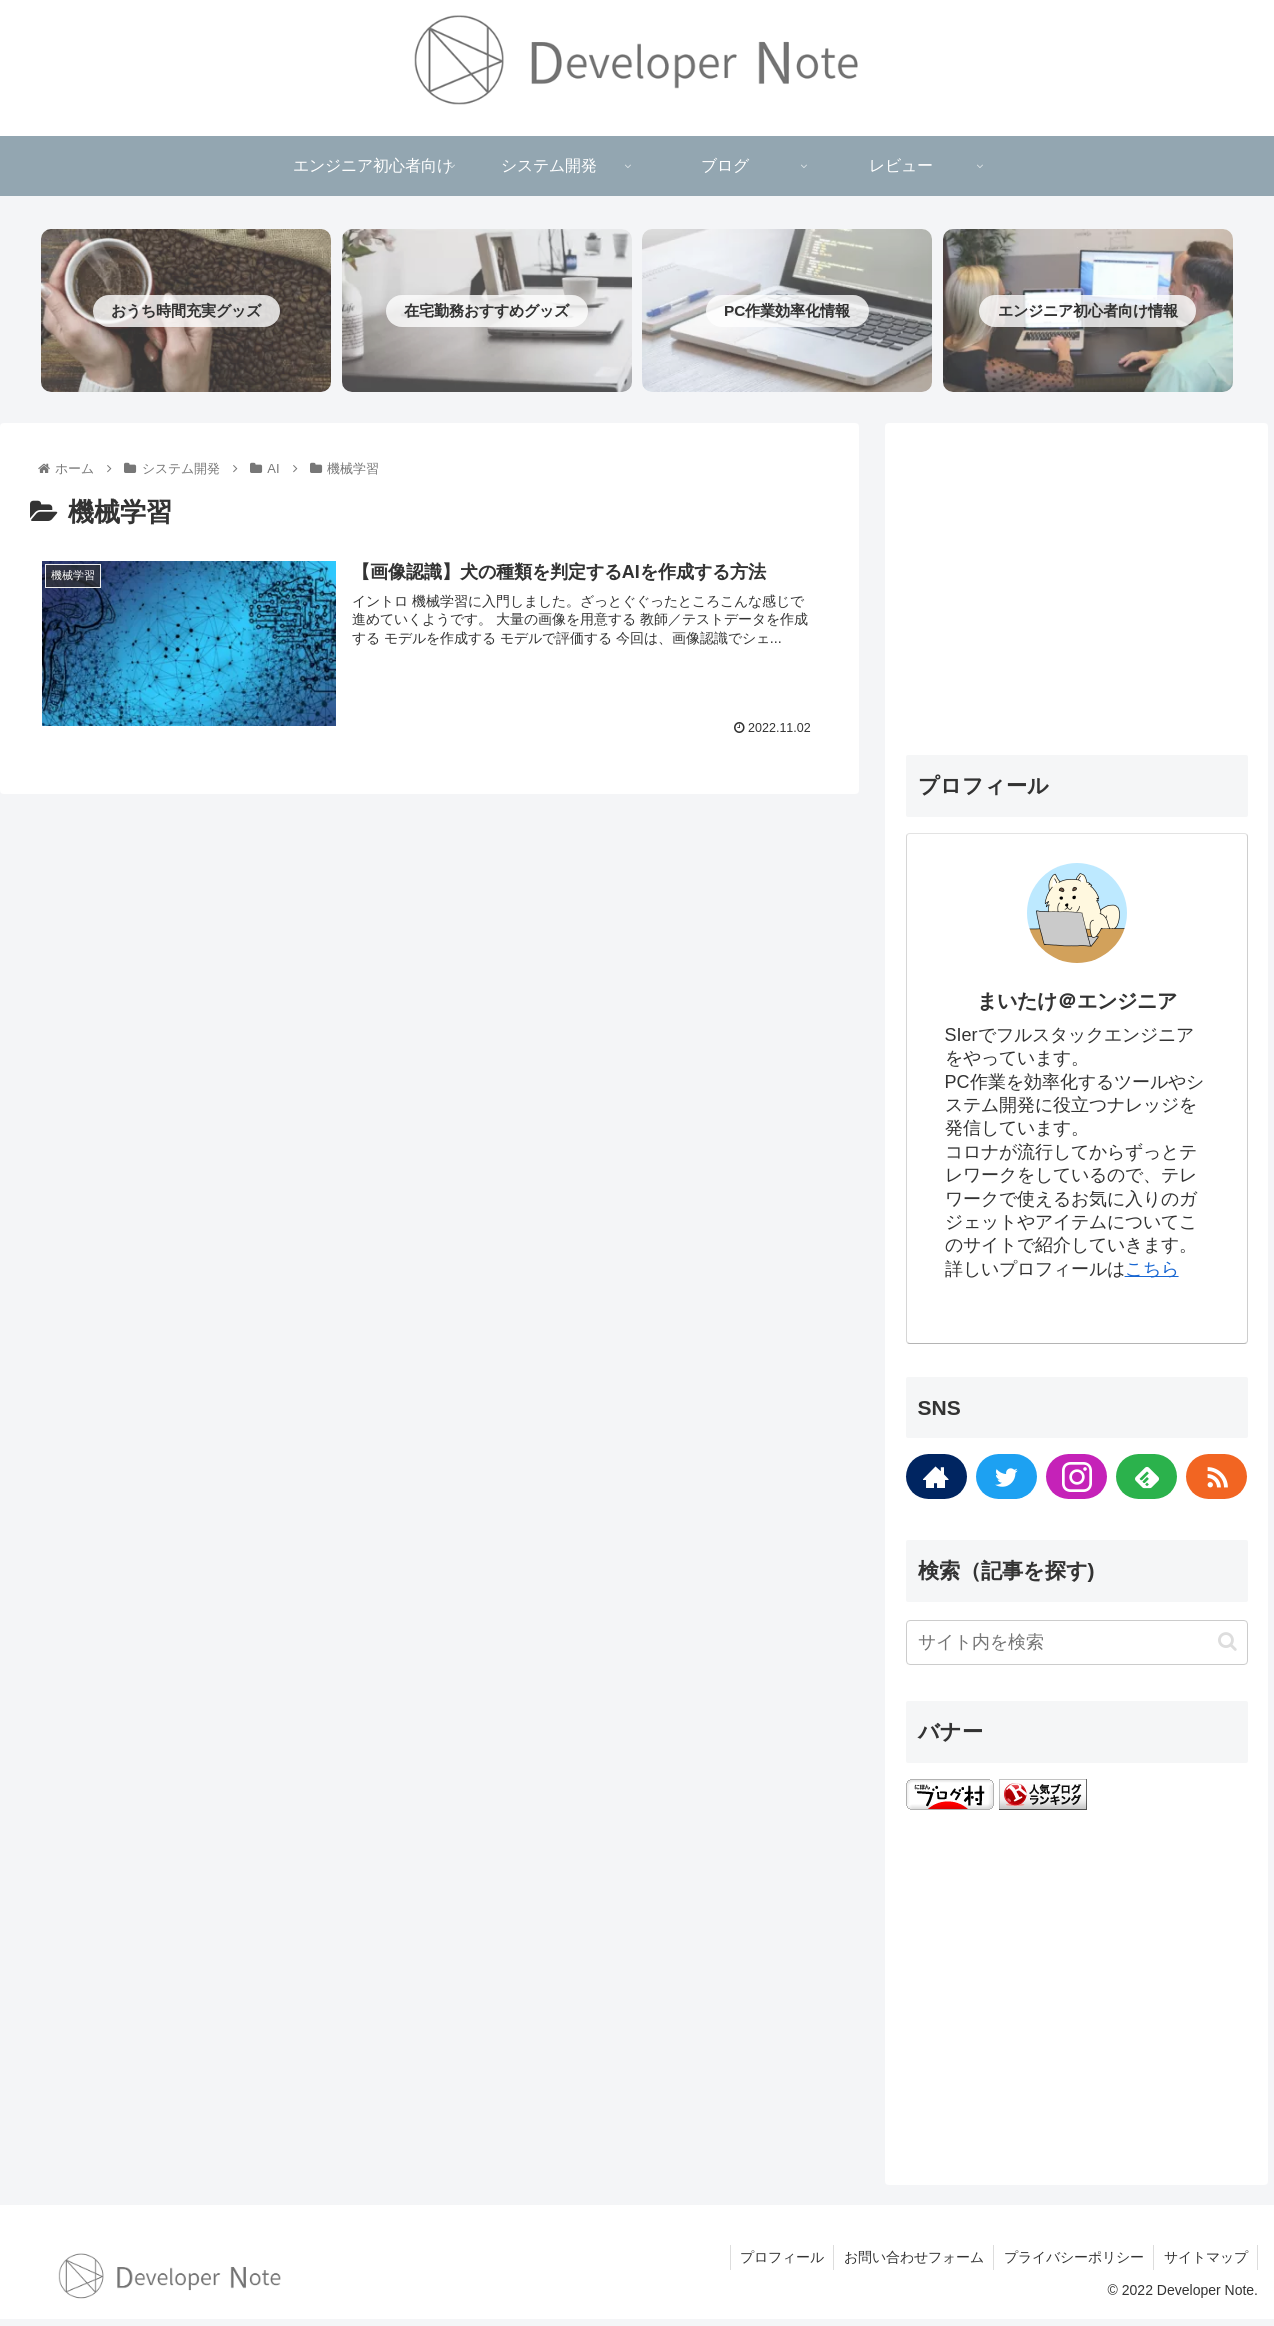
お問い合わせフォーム (911, 2264)
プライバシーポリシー (1072, 2264)
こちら (1152, 1275)
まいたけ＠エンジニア (1077, 1008)
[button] (1227, 1648)
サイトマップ (1205, 2264)
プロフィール (778, 2264)
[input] (1077, 1648)
